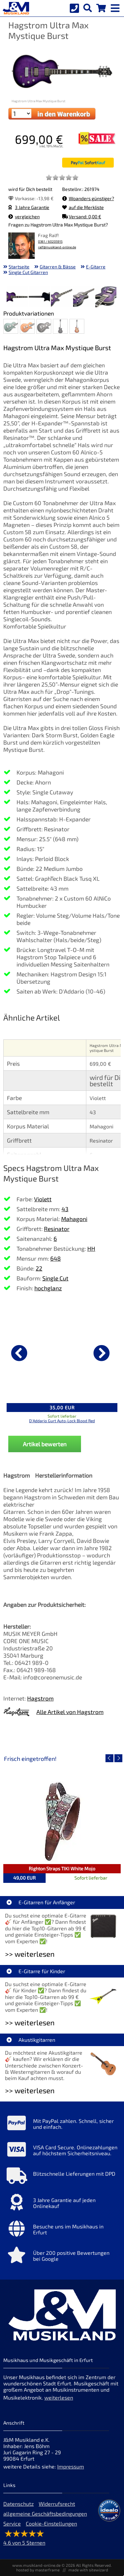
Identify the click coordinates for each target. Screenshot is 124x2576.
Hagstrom (40, 1698)
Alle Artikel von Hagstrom (69, 1711)
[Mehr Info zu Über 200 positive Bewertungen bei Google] (62, 2256)
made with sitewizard (88, 2569)
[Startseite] (15, 8)
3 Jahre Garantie (28, 207)
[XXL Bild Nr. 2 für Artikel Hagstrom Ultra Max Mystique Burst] (39, 297)
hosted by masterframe (38, 2569)
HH (91, 1248)
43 (65, 1208)
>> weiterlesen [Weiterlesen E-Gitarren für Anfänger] (30, 1953)
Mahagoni (74, 1218)
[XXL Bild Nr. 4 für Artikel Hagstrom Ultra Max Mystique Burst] (83, 297)
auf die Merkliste (83, 207)
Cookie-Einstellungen (51, 2523)
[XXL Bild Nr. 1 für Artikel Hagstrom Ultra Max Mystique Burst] (17, 297)
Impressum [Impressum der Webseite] (70, 2466)
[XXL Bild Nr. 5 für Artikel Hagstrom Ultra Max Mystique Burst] (105, 297)
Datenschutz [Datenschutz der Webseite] (18, 2503)
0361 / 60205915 (50, 241)
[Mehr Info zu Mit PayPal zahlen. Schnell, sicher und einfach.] (62, 2124)
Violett (43, 1199)
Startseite (19, 266)
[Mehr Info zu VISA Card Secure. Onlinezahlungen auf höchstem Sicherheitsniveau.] (62, 2151)
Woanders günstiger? (88, 198)
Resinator (56, 1228)
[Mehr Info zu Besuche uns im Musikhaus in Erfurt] (62, 2230)
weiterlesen (58, 2397)
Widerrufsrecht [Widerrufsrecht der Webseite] (57, 2503)
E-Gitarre (95, 266)
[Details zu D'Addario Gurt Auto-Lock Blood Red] (62, 1352)
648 (55, 1258)
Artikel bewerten (44, 1444)
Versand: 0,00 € (81, 216)
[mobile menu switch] (115, 6)
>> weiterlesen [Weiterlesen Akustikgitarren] (30, 2090)
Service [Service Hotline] (12, 2523)
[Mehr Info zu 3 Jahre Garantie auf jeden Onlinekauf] (62, 2204)
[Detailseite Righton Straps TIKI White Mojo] (62, 1821)
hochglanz (48, 1288)
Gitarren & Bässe (58, 266)
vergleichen (24, 216)
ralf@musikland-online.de (57, 247)
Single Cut (55, 1278)
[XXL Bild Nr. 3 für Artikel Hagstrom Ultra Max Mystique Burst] (61, 297)
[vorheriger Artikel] (19, 1353)
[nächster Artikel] (101, 1353)
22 (39, 1268)
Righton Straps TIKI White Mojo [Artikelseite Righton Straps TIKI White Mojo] (62, 1868)
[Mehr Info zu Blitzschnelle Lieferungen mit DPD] (62, 2177)
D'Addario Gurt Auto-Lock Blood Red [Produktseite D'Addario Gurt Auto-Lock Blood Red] (62, 1420)
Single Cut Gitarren (28, 272)
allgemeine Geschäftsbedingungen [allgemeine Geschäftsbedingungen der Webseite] (45, 2513)
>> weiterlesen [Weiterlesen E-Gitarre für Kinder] (30, 2022)
